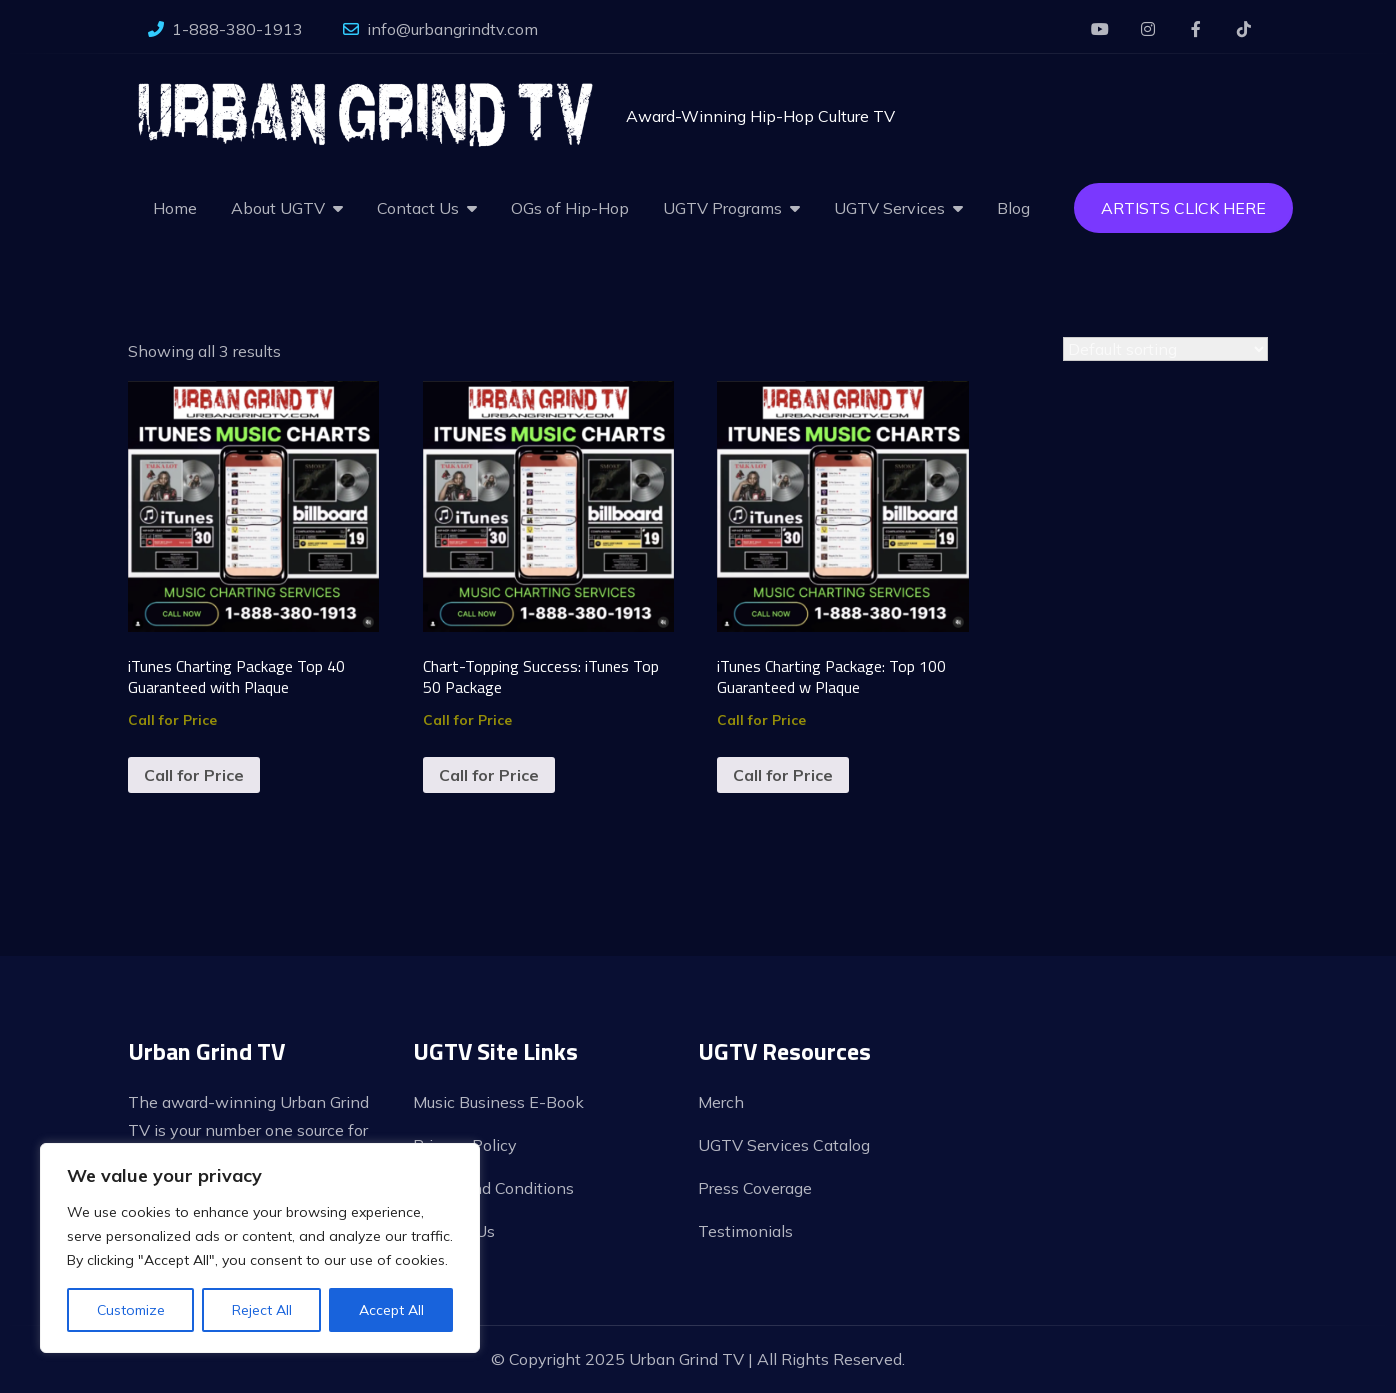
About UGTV (278, 208)
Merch (721, 1102)
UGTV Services (889, 208)
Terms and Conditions (493, 1188)
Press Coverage (755, 1188)
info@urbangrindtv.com (440, 29)
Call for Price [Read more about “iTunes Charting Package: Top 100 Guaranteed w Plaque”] (783, 775)
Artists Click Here (1183, 208)
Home (175, 208)
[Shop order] (1165, 349)
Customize (131, 1310)
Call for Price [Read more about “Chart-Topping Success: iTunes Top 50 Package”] (489, 775)
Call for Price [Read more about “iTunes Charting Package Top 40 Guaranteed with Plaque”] (194, 775)
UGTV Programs (722, 208)
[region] (260, 1248)
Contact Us (418, 208)
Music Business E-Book (498, 1102)
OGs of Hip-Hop (570, 208)
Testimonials (745, 1231)
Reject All (262, 1310)
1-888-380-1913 (225, 29)
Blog (1013, 208)
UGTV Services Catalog (784, 1145)
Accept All (391, 1310)
